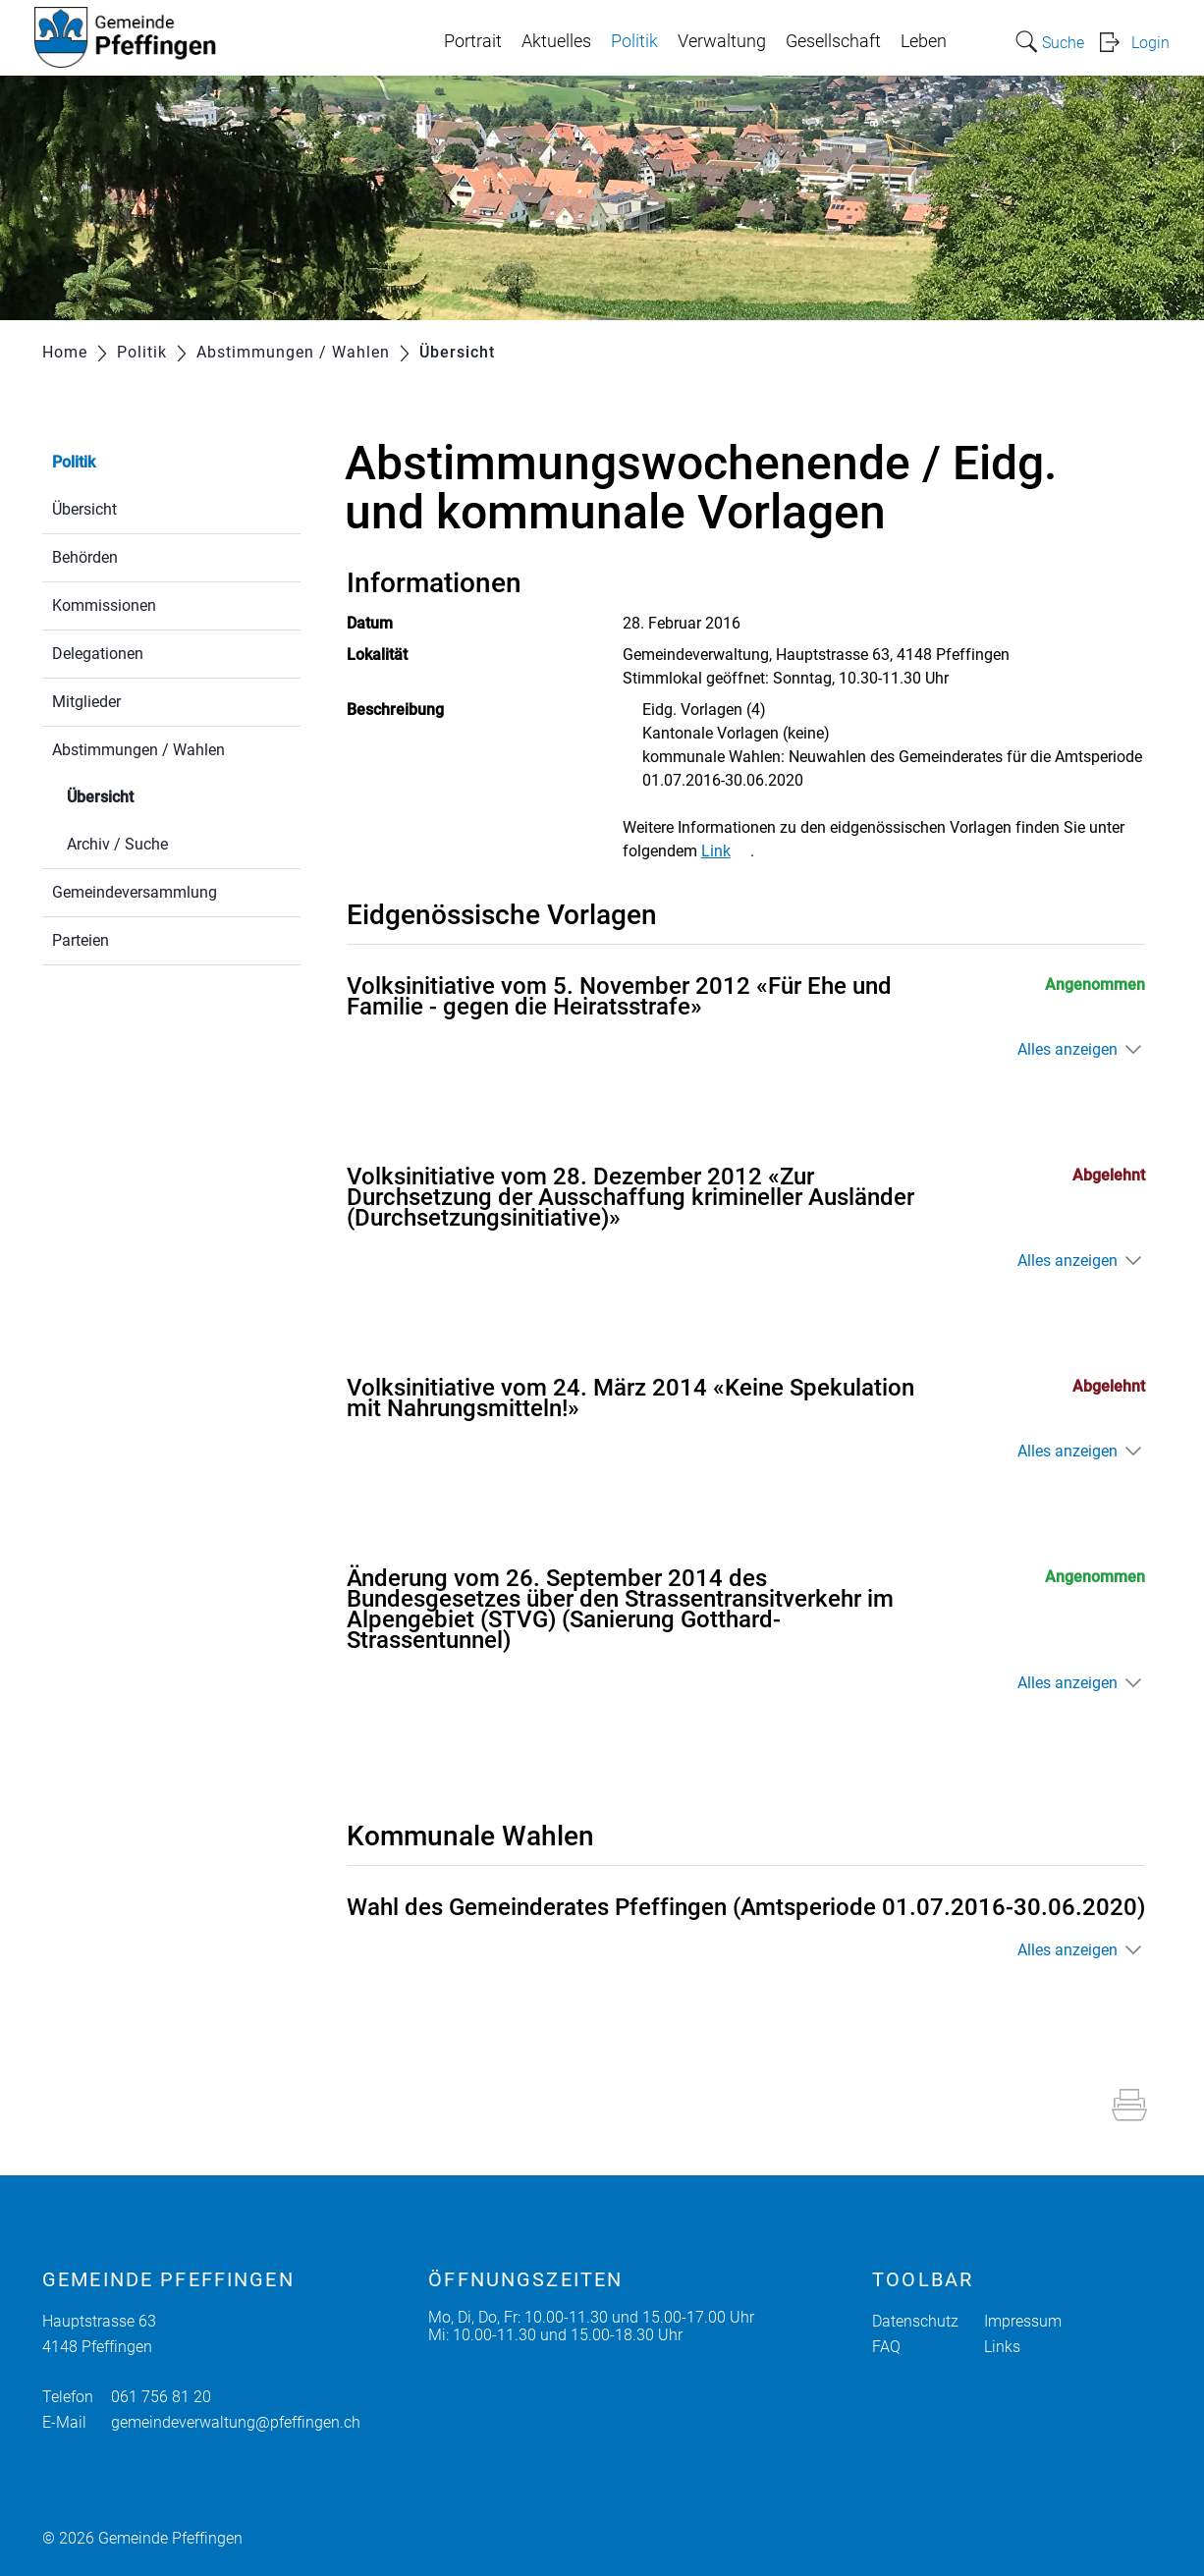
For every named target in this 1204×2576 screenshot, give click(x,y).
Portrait (473, 41)
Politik (634, 41)
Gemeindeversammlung (134, 892)
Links (1002, 2346)
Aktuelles (556, 41)
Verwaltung (722, 41)
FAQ (886, 2346)
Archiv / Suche (117, 844)
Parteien (80, 940)
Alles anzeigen (1067, 1049)
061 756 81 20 (161, 2396)
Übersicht (84, 509)
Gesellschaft (833, 41)
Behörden (85, 557)
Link (725, 851)
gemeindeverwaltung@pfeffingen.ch (235, 2422)
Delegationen (97, 653)
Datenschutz (915, 2321)
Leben (924, 41)
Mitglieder (86, 701)
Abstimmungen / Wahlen (138, 749)
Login (1150, 42)
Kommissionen (104, 605)
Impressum (1023, 2321)
